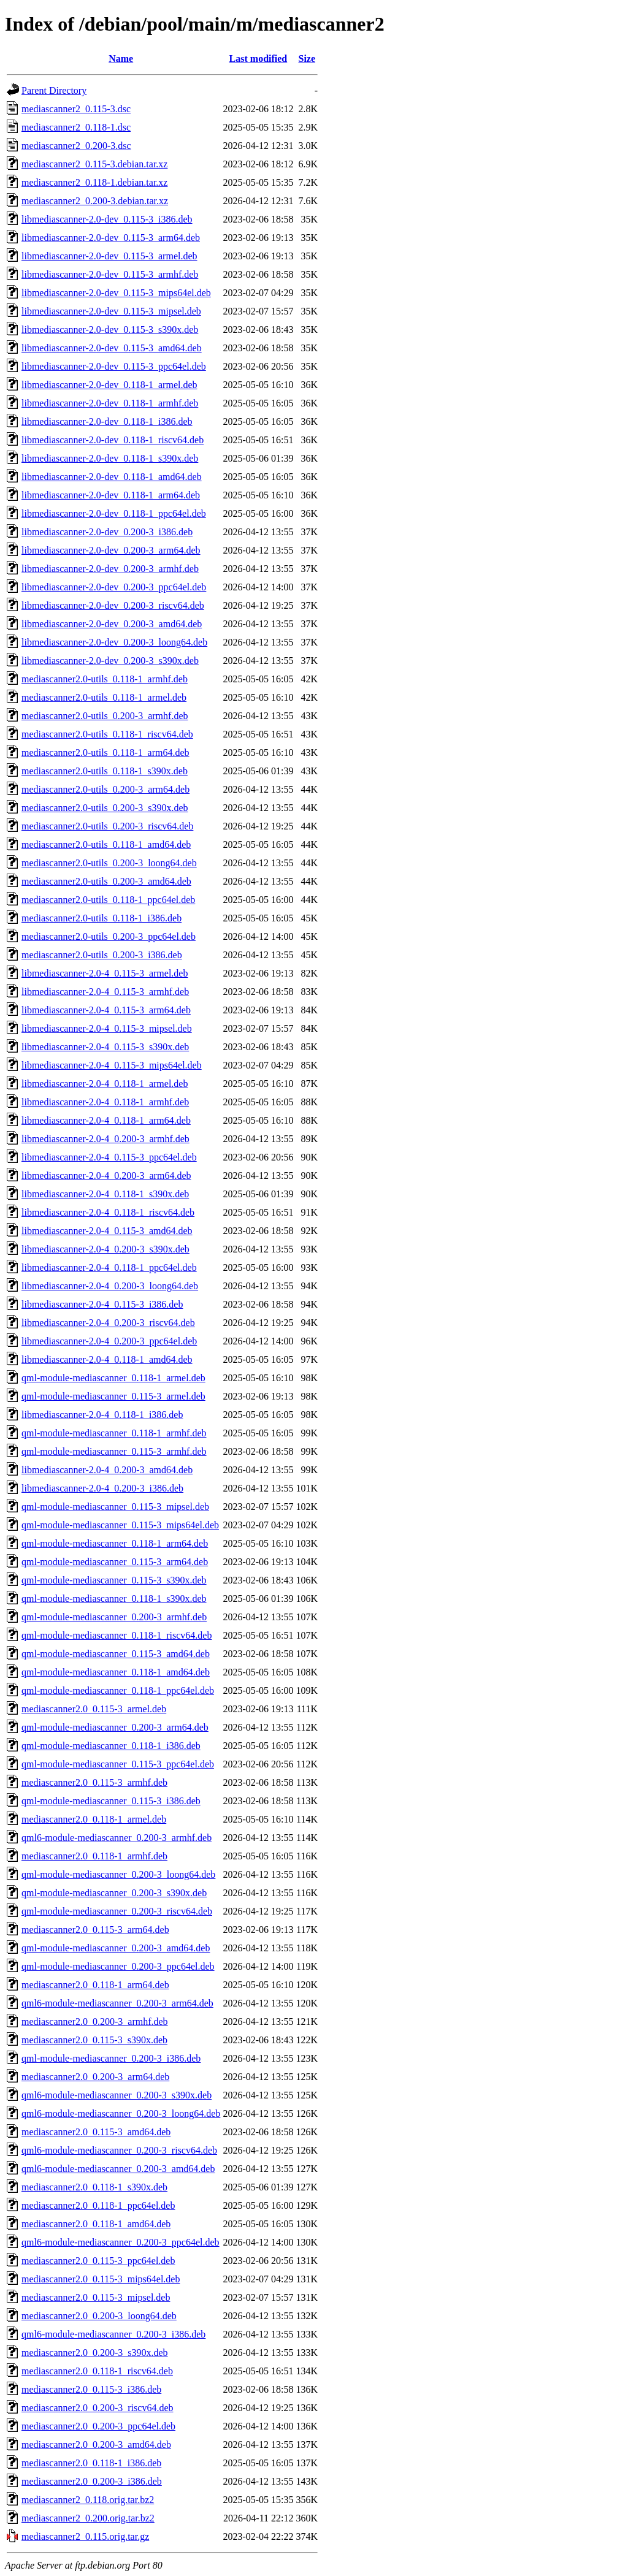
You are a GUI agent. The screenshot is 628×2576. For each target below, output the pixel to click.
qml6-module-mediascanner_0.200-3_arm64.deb (117, 2003)
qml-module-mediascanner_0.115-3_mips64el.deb (120, 1525)
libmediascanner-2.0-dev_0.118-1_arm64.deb (110, 495)
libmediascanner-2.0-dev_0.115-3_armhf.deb (109, 274)
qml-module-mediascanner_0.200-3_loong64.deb (118, 1874)
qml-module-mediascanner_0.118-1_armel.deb (113, 1378)
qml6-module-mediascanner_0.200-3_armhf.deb (116, 1837)
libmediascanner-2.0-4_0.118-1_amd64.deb (107, 1359)
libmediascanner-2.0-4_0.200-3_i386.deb (102, 1488)
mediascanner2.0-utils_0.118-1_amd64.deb (106, 844)
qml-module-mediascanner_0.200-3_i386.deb (111, 2058)
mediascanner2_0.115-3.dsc (76, 109)
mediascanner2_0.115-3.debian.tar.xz (94, 164)
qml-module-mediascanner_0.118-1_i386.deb (111, 1745)
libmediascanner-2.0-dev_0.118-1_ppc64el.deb (113, 513)
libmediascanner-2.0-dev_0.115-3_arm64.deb (110, 237)
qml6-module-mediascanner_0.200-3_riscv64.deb (119, 2150)
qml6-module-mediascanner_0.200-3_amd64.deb (118, 2168)
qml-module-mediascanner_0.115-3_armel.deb (113, 1396)
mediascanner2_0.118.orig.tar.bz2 (87, 2499)
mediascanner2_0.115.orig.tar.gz (85, 2536)
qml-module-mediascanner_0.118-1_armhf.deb (114, 1433)
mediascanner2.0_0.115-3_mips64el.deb (100, 2279)
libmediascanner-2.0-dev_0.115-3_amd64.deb (111, 348)
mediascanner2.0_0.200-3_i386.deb (91, 2481)
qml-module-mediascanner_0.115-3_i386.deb (111, 1801)
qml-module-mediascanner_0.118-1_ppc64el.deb (117, 1690)
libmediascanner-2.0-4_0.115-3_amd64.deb (107, 1230)
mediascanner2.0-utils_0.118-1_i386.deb (101, 918)
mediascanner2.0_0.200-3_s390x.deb (94, 2352)
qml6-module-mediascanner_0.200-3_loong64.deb (120, 2113)
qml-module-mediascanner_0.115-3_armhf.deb (114, 1451)
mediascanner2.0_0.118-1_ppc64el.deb (98, 2205)
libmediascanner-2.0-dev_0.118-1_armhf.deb (109, 403)
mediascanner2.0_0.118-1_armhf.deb (94, 1856)
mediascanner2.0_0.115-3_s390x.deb (94, 2040)
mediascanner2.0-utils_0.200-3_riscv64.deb (107, 826)
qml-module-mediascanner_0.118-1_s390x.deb (114, 1598)
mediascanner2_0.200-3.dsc (76, 145)
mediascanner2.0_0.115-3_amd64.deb (95, 2132)
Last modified (258, 58)
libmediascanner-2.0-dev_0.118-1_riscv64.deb (112, 440)
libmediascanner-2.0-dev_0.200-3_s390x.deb (110, 660)
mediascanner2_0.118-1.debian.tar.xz (94, 182)
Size (306, 58)
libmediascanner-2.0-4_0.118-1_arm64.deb (106, 1120)
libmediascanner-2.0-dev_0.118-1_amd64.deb (111, 476)
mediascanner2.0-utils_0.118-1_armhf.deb (104, 679)
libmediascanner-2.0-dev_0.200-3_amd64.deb (111, 624)
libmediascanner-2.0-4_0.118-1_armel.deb (104, 1083)
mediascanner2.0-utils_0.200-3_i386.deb (101, 955)
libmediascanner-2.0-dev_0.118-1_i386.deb (107, 421)
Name (121, 58)
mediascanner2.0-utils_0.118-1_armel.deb (103, 697)
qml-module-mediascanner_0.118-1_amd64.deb (115, 1672)
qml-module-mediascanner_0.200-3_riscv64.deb (116, 1911)
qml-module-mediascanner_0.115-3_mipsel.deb (115, 1506)
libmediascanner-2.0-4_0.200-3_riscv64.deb (108, 1322)
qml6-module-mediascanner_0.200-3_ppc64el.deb (120, 2242)
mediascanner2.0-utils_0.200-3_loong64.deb (109, 863)
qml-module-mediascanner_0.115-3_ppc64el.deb (117, 1764)
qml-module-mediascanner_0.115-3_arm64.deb (114, 1562)
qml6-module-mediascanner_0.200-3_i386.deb (113, 2334)
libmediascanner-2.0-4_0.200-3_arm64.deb (106, 1175)
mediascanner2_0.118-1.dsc (76, 127)
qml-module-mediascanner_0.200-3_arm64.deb (115, 1727)
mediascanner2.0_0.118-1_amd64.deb (95, 2224)
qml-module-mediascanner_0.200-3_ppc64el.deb (118, 1966)
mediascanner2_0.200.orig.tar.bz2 (88, 2518)
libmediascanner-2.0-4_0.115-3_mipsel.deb (106, 1028)
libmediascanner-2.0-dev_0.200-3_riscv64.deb (112, 605)
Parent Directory (53, 90)
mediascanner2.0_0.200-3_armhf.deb (94, 2021)
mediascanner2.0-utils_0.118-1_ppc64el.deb (108, 899)
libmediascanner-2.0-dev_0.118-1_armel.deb (109, 384)
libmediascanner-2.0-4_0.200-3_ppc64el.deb (109, 1341)
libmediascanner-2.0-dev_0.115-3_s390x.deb (109, 329)
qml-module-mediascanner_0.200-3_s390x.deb (114, 1893)
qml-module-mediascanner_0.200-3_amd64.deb (115, 1948)
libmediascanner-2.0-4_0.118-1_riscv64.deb (107, 1212)
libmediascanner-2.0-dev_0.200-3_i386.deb (107, 532)
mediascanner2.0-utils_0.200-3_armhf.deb (104, 716)
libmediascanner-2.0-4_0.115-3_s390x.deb (105, 1047)
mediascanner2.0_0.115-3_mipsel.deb (95, 2297)
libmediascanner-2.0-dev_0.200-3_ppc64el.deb (113, 587)
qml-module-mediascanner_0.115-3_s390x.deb (114, 1580)
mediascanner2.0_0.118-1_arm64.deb (95, 1985)
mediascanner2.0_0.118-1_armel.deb (93, 1819)
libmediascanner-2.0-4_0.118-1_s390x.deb (105, 1194)
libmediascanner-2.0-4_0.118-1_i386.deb (102, 1414)
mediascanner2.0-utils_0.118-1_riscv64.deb (107, 734)
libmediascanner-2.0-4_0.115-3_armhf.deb (105, 991)
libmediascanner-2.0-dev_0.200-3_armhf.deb (110, 568)
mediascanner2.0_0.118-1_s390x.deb (94, 2187)
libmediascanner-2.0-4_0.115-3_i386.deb (102, 1304)
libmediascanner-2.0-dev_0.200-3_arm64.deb (111, 550)
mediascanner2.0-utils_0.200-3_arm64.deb (105, 789)
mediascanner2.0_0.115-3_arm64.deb (95, 1929)
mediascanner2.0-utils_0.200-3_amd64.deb (106, 881)
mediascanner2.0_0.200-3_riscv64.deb (97, 2408)
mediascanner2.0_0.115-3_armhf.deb (94, 1782)
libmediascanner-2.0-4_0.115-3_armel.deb (104, 973)
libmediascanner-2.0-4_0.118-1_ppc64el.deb (109, 1267)
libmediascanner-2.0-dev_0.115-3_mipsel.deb (111, 311)
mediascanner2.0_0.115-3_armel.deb (93, 1709)
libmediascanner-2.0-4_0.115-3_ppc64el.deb (109, 1157)
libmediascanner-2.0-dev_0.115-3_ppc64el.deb (113, 366)
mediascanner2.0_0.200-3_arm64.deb (95, 2076)
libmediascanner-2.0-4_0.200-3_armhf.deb (105, 1139)
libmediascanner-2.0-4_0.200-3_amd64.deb (107, 1470)
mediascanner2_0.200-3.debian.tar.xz (94, 201)
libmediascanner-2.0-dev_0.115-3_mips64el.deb (116, 293)
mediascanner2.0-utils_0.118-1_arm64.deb (105, 752)
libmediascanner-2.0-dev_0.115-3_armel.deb (109, 256)
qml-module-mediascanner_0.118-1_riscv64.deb (116, 1635)
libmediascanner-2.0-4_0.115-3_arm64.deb (106, 1010)
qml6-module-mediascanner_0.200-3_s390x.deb (116, 2095)
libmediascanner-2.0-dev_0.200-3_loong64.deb (114, 642)
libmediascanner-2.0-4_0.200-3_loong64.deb (109, 1286)
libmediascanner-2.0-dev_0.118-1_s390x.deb (109, 458)
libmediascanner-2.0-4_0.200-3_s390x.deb (105, 1249)
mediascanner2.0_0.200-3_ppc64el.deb (98, 2426)
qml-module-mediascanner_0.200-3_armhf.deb (114, 1617)
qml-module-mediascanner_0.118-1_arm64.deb (114, 1543)
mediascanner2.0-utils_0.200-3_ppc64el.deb (108, 936)
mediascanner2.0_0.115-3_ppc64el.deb (98, 2260)
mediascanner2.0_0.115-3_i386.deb (91, 2389)
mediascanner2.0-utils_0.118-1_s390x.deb (104, 771)
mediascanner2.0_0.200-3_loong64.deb (99, 2316)
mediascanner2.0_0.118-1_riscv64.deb (97, 2371)
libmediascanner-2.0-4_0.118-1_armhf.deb (105, 1102)
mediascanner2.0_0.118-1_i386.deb (91, 2463)
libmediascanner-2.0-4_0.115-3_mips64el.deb (111, 1065)
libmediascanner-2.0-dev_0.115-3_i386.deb (107, 219)
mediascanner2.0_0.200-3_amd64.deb (96, 2444)
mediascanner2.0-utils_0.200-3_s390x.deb (104, 807)
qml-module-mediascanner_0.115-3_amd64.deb (115, 1653)
